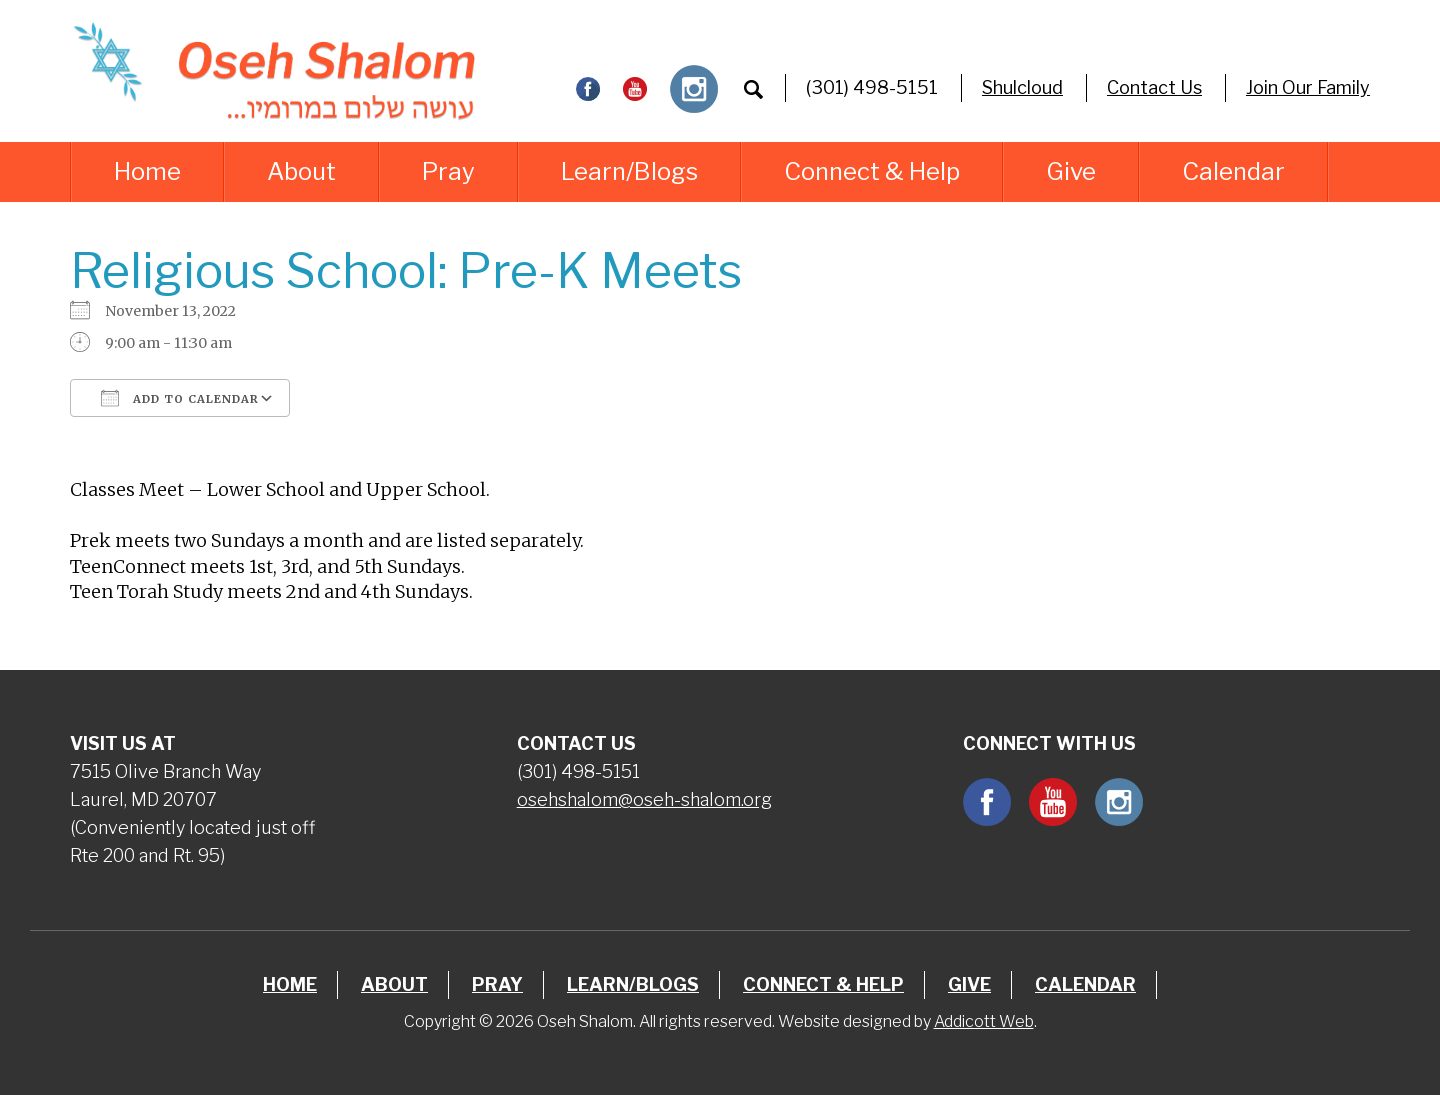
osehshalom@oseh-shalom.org (644, 799)
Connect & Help (872, 171)
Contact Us (1154, 87)
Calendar (1233, 171)
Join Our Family (1308, 87)
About (301, 171)
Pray (448, 171)
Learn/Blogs (629, 171)
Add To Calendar (180, 398)
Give (1071, 171)
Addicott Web (984, 1021)
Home (147, 171)
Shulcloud (1022, 87)
